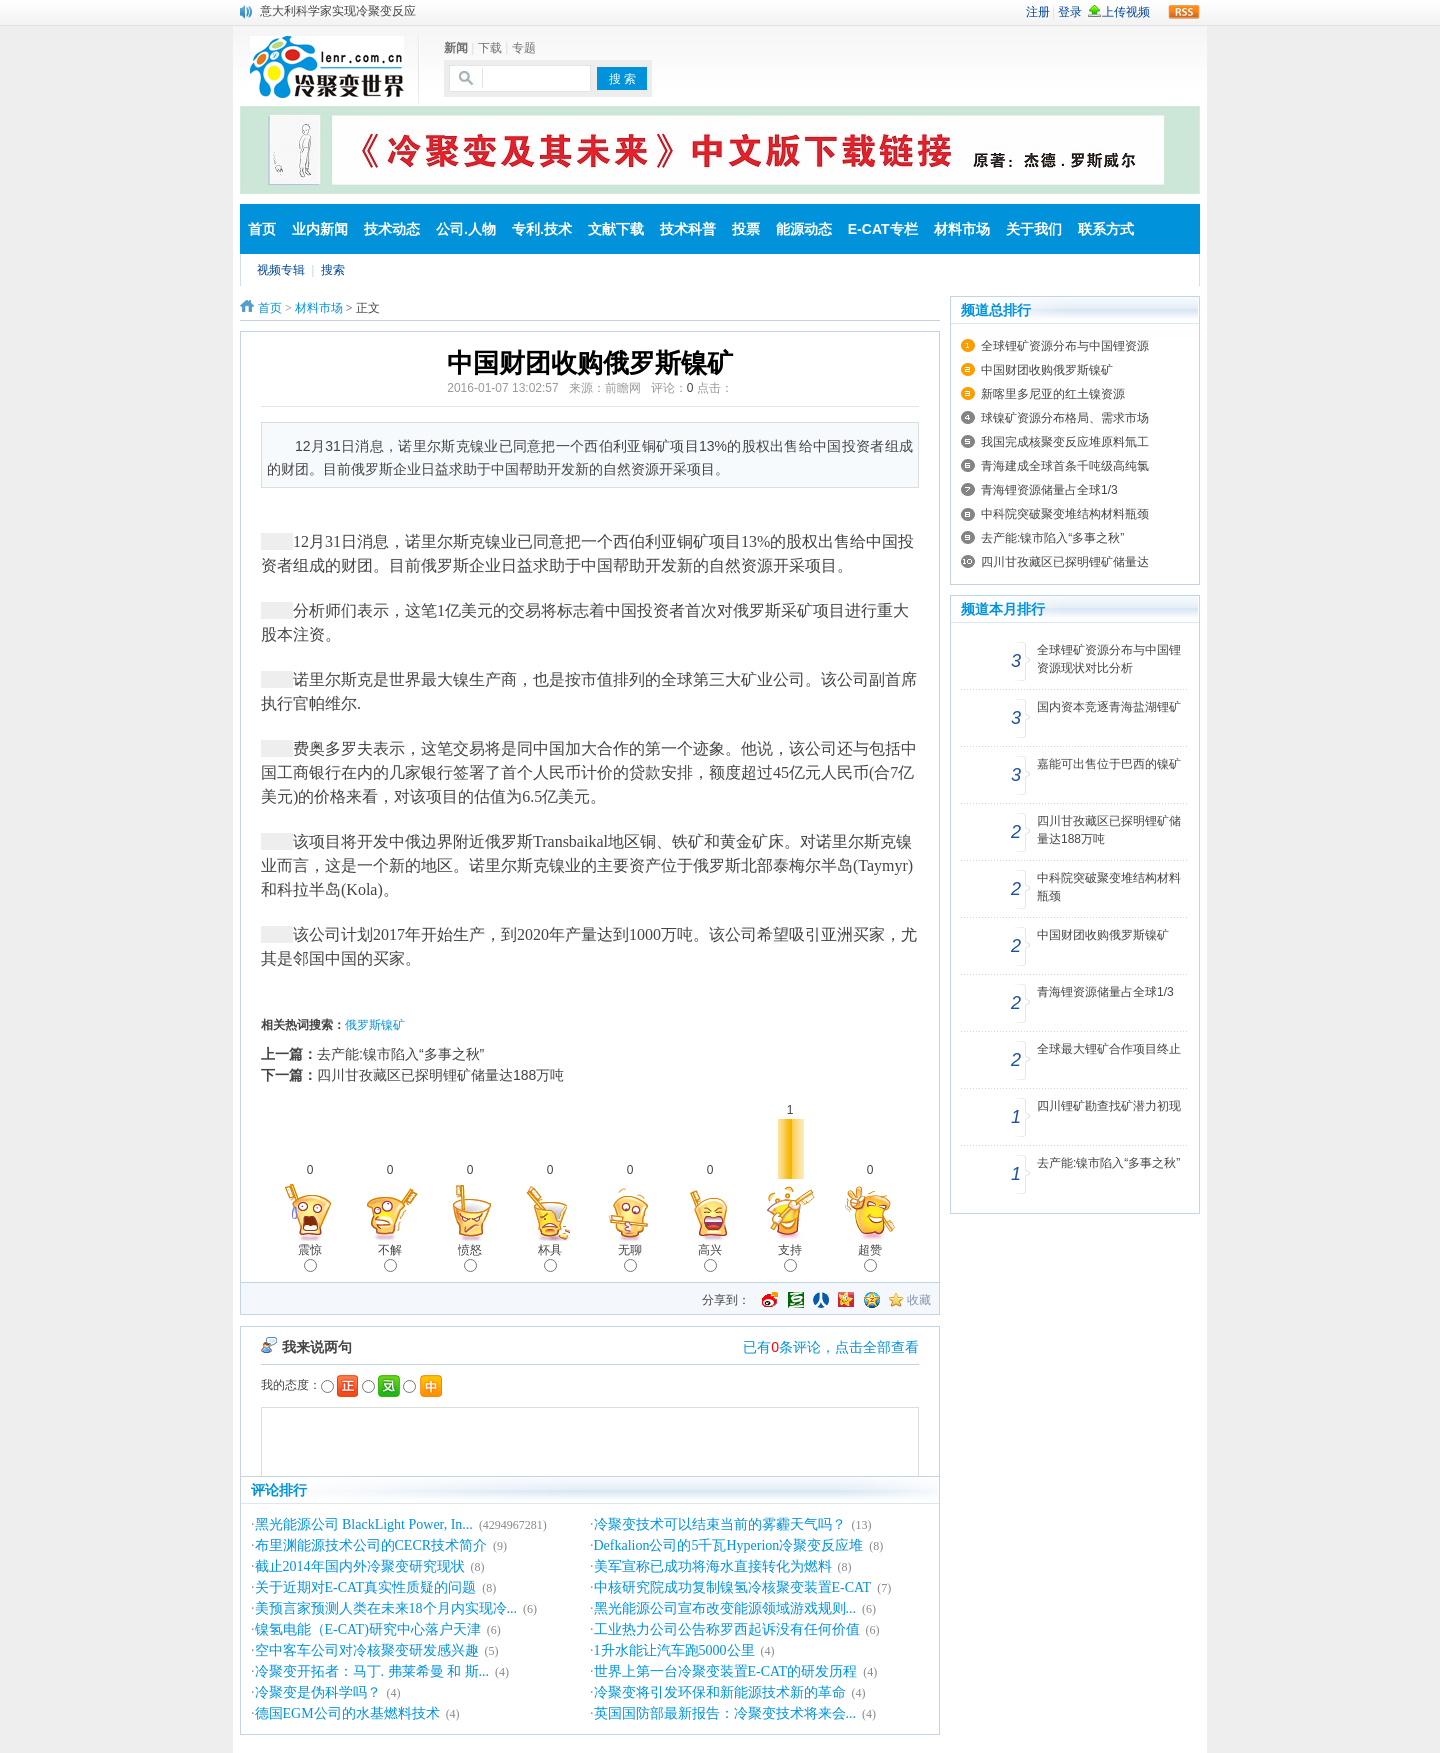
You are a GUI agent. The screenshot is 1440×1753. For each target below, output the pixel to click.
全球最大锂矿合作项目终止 (1109, 1049)
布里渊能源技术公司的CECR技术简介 (371, 1545)
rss (1184, 12)
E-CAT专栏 (883, 229)
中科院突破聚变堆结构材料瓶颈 (1065, 514)
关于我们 (1034, 229)
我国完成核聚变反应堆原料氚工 (1065, 442)
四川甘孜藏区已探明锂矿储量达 (1065, 562)
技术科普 (688, 229)
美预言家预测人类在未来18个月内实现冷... (386, 1608)
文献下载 (616, 229)
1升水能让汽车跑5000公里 (674, 1650)
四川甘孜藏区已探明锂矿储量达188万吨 (440, 1075)
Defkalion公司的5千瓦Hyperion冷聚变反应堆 (729, 1545)
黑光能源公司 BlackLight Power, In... (364, 1524)
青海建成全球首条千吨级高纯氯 (1065, 466)
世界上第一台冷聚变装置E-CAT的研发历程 (726, 1671)
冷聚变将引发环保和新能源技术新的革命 (720, 1692)
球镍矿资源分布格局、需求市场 (1065, 418)
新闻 (456, 48)
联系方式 (1106, 229)
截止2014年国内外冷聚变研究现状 (360, 1566)
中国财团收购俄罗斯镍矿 (1047, 370)
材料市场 (962, 229)
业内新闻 (320, 229)
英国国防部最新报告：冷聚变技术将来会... (725, 1713)
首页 (262, 229)
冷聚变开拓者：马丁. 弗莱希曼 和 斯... (372, 1671)
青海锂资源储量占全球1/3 (1049, 490)
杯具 (550, 1257)
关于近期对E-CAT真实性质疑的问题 (366, 1587)
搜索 (333, 270)
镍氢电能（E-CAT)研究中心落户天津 (368, 1629)
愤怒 (470, 1257)
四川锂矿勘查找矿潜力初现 (1109, 1106)
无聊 (630, 1257)
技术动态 (392, 229)
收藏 (919, 1300)
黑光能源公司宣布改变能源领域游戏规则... (725, 1608)
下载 (490, 48)
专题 (524, 48)
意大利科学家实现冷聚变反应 (338, 11)
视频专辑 (281, 270)
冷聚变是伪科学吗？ (318, 1692)
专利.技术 (542, 229)
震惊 (310, 1257)
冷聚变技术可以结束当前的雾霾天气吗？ (720, 1524)
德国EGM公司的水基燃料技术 (347, 1713)
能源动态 (804, 229)
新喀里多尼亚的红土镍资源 (1053, 394)
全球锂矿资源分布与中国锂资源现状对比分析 (1109, 659)
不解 (390, 1257)
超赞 (870, 1257)
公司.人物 (466, 229)
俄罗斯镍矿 (375, 1025)
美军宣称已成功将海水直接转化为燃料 (713, 1566)
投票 (746, 229)
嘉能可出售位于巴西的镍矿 (1109, 764)
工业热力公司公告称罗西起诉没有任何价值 (727, 1629)
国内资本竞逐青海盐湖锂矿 (1109, 707)
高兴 (710, 1257)
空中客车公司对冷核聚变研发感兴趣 (367, 1650)
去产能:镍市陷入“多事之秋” (400, 1054)
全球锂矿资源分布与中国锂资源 (1065, 346)
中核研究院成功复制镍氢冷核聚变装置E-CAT (733, 1587)
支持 (790, 1257)
